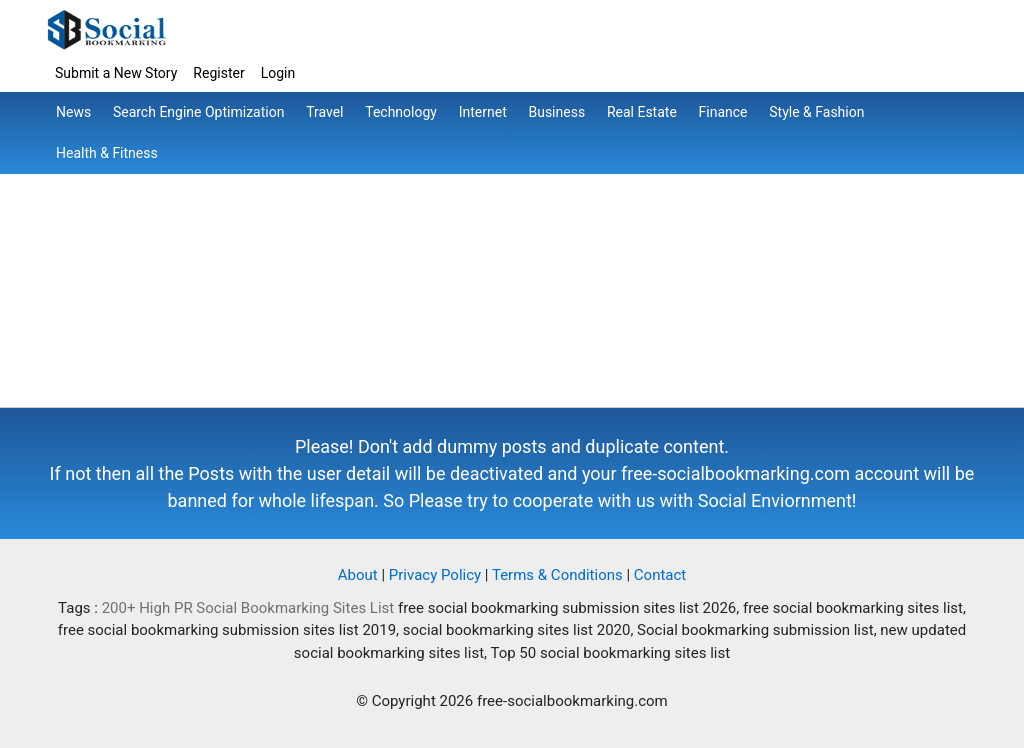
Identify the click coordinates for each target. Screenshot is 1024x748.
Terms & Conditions (557, 575)
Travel (324, 112)
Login (278, 73)
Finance (723, 112)
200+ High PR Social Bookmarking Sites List (248, 608)
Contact (660, 575)
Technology (401, 112)
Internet (483, 112)
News (73, 112)
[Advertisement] (512, 267)
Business (556, 112)
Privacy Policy (435, 575)
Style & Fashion (816, 112)
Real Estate (642, 112)
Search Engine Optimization (198, 112)
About (358, 575)
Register (218, 73)
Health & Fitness (107, 153)
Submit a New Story (116, 73)
